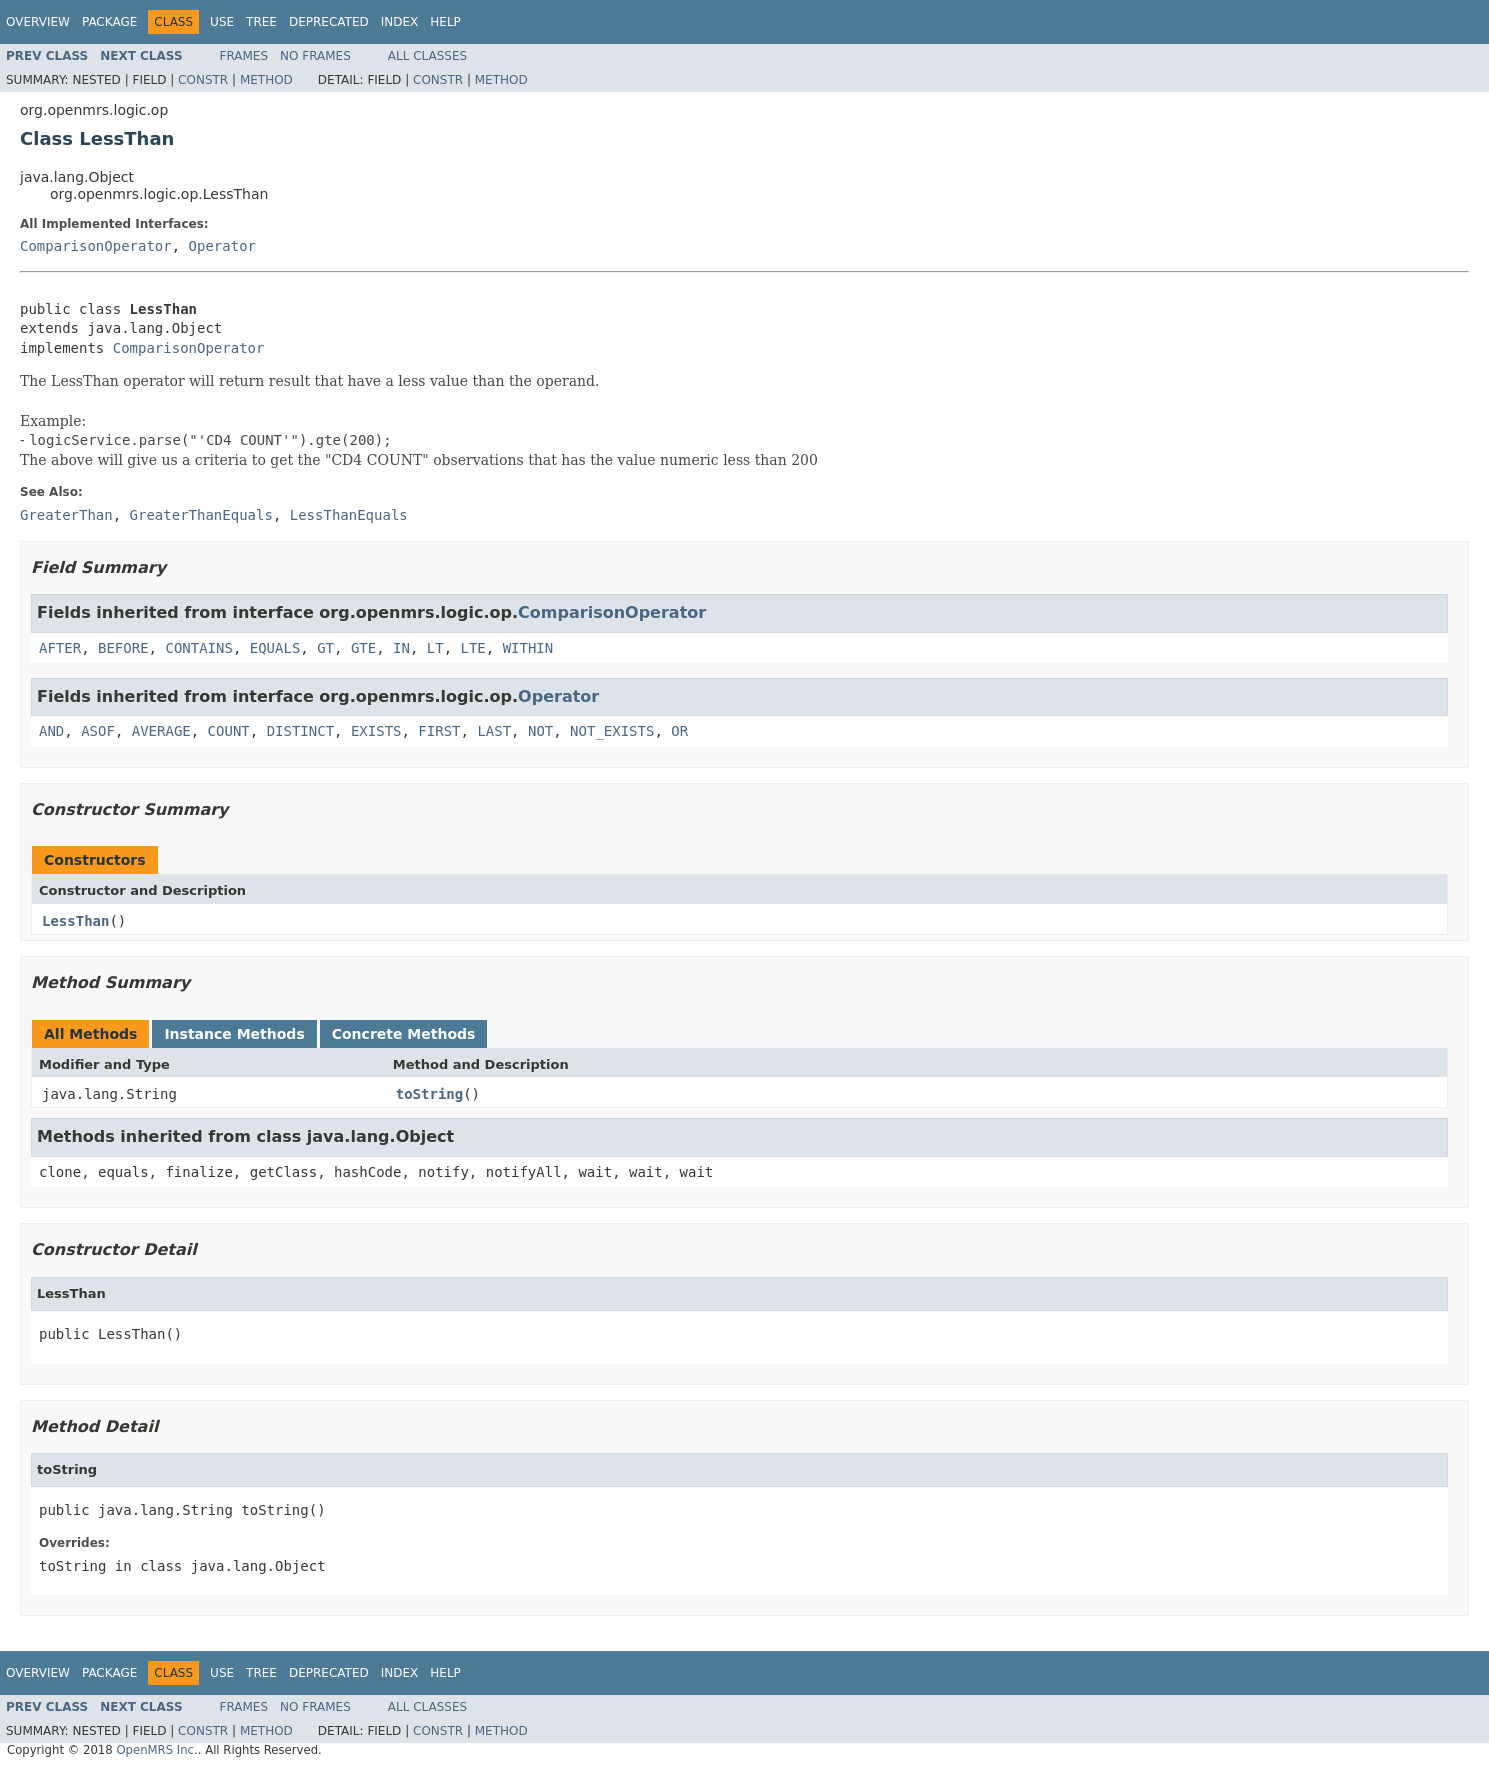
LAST (494, 731)
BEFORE (123, 648)
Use (222, 22)
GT (325, 648)
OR (679, 731)
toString (429, 1094)
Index (400, 22)
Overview (38, 22)
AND (51, 731)
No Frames (315, 56)
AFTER (60, 648)
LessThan (75, 921)
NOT (540, 731)
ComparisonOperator (96, 246)
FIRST (439, 731)
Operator (222, 246)
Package (109, 22)
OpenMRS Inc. (156, 1750)
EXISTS (376, 731)
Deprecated (329, 22)
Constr (203, 80)
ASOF (98, 731)
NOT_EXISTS (612, 731)
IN (401, 648)
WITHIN (528, 648)
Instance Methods (234, 1034)
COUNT (229, 731)
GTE (363, 648)
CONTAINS (198, 648)
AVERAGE (161, 731)
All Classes (427, 56)
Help (445, 22)
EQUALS (275, 648)
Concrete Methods (404, 1034)
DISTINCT (300, 731)
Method (266, 80)
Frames (244, 56)
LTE (473, 648)
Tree (261, 22)
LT (435, 648)
